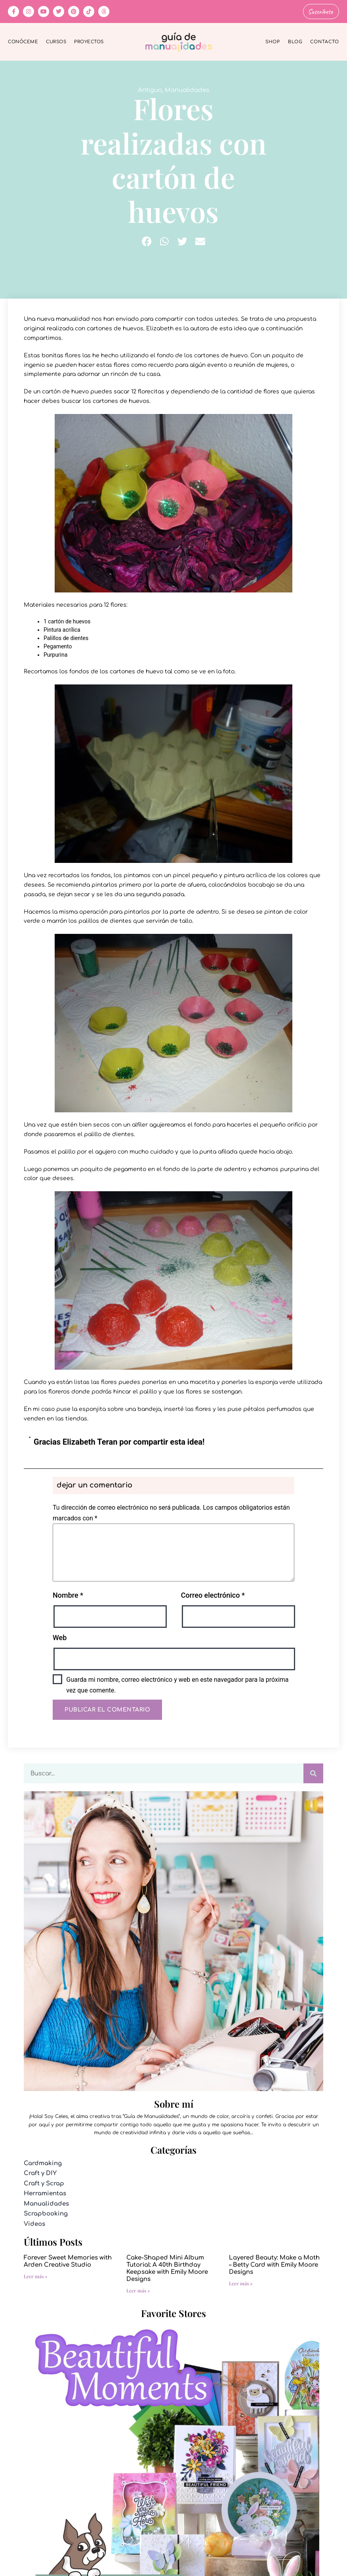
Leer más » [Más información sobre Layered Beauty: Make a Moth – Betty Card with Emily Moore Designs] (241, 2282)
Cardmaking (43, 2162)
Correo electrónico (213, 1594)
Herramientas (45, 2192)
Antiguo (150, 89)
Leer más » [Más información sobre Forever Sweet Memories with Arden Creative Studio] (36, 2275)
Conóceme (23, 41)
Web (60, 1637)
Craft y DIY (40, 2172)
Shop (272, 41)
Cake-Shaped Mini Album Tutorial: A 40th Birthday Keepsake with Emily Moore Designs (167, 2268)
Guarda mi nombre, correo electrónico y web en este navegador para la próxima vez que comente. (177, 1684)
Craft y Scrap (44, 2182)
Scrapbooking (46, 2213)
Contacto (324, 41)
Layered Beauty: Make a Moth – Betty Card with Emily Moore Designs (274, 2264)
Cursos (56, 41)
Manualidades (187, 89)
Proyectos (89, 41)
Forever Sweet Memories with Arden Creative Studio (68, 2260)
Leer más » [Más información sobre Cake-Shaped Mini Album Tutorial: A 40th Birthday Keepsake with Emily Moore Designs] (138, 2290)
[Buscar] (313, 1772)
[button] (147, 240)
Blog (295, 41)
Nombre (68, 1594)
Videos (34, 2223)
